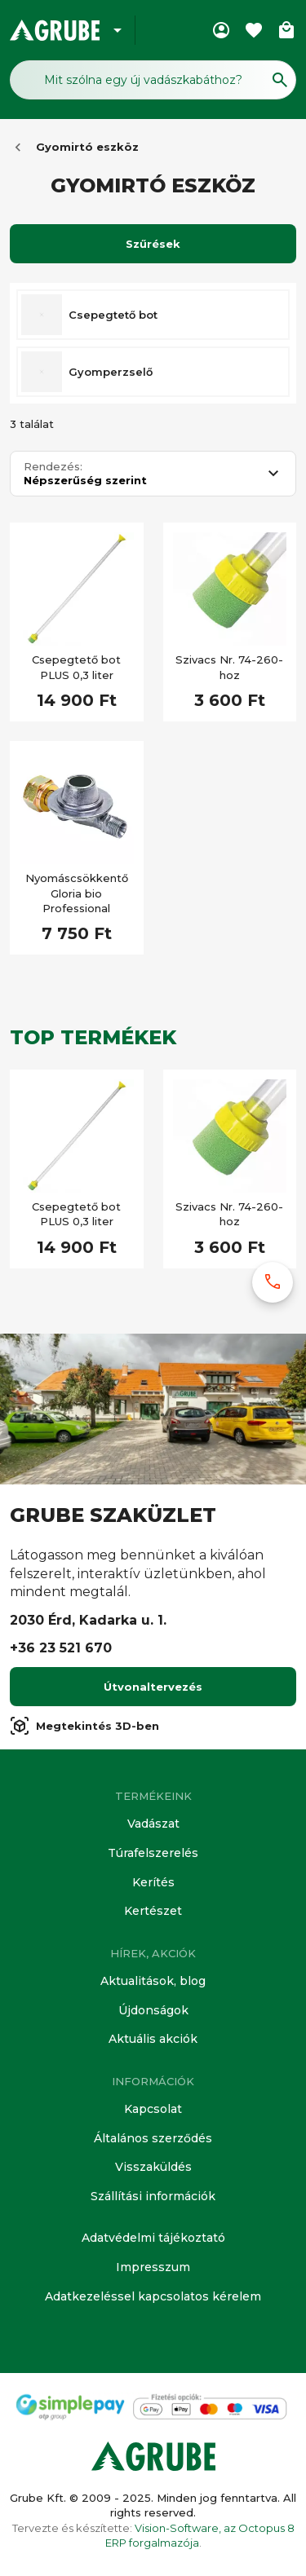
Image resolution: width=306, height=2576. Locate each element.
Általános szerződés (153, 2138)
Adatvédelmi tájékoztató (153, 2237)
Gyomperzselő (111, 371)
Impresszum (153, 2267)
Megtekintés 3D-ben (84, 1726)
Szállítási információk (153, 2196)
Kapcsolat (153, 2109)
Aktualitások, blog (153, 1981)
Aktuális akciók (153, 2038)
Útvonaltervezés (153, 1686)
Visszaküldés (153, 2166)
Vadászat (153, 1823)
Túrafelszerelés (153, 1853)
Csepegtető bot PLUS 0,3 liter (76, 667)
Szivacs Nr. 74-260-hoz (229, 667)
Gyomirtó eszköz (87, 146)
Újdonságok (153, 2010)
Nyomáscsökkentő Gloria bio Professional (76, 892)
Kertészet (153, 1910)
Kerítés (153, 1882)
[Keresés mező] (153, 79)
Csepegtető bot (113, 314)
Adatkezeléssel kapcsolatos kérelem (153, 2296)
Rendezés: (53, 466)
